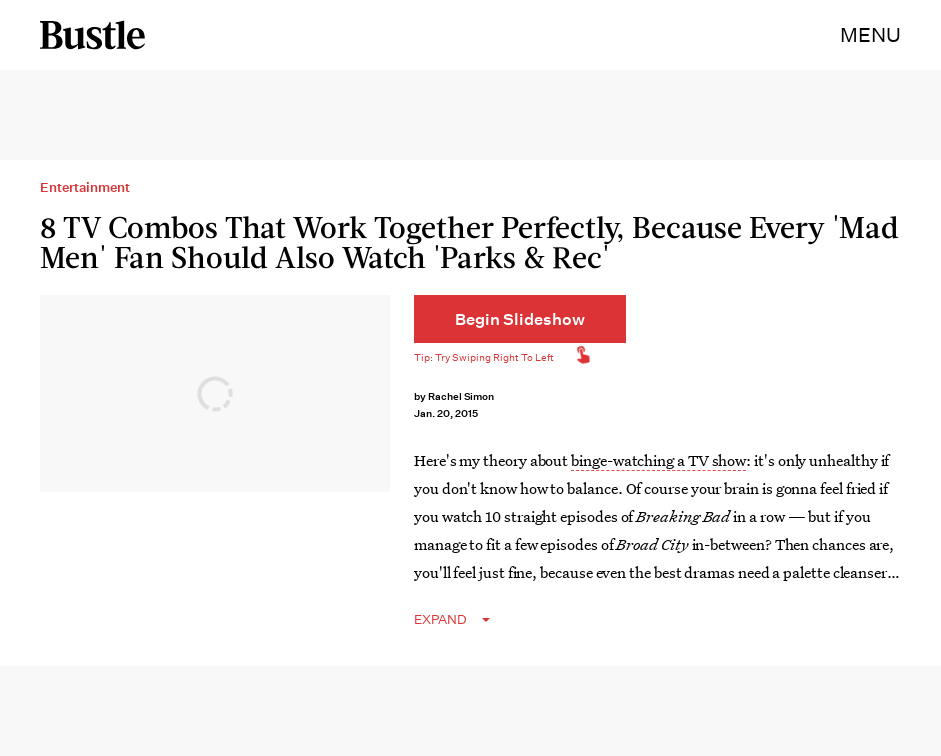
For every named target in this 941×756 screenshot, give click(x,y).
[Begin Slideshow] (520, 319)
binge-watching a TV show (658, 460)
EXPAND (440, 619)
